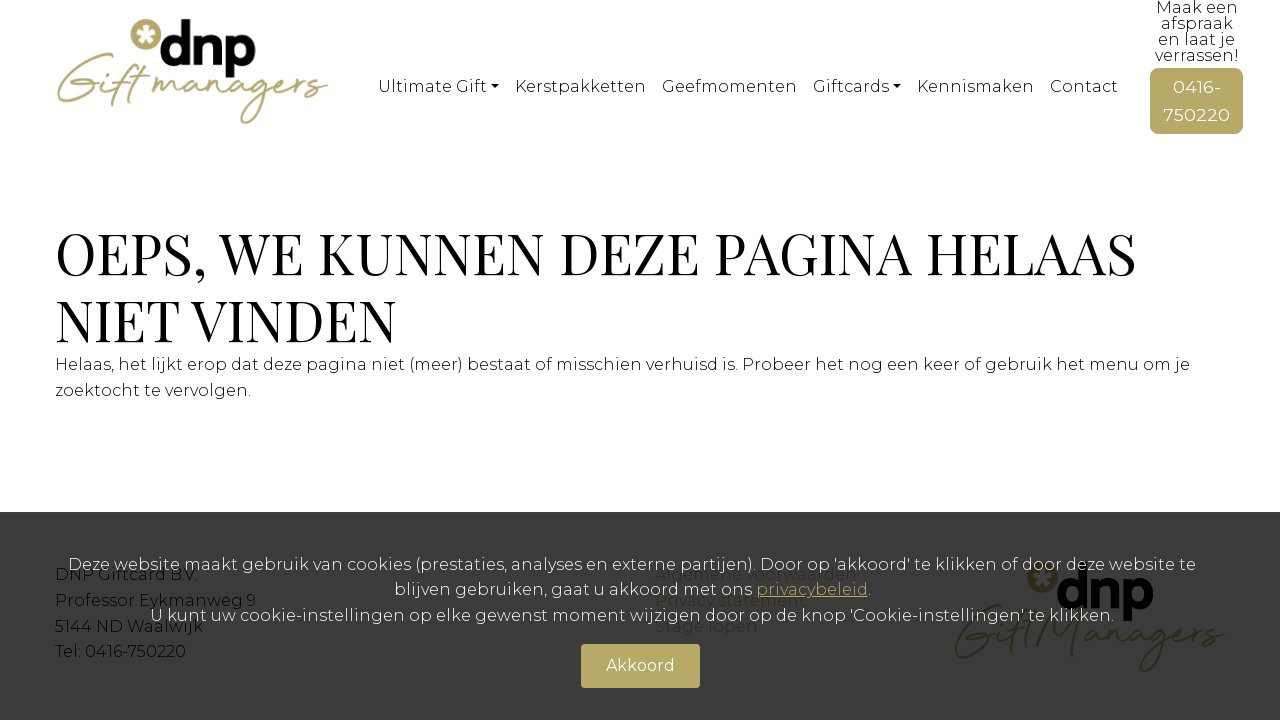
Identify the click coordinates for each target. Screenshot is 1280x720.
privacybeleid (812, 589)
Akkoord (640, 665)
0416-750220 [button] (1196, 100)
